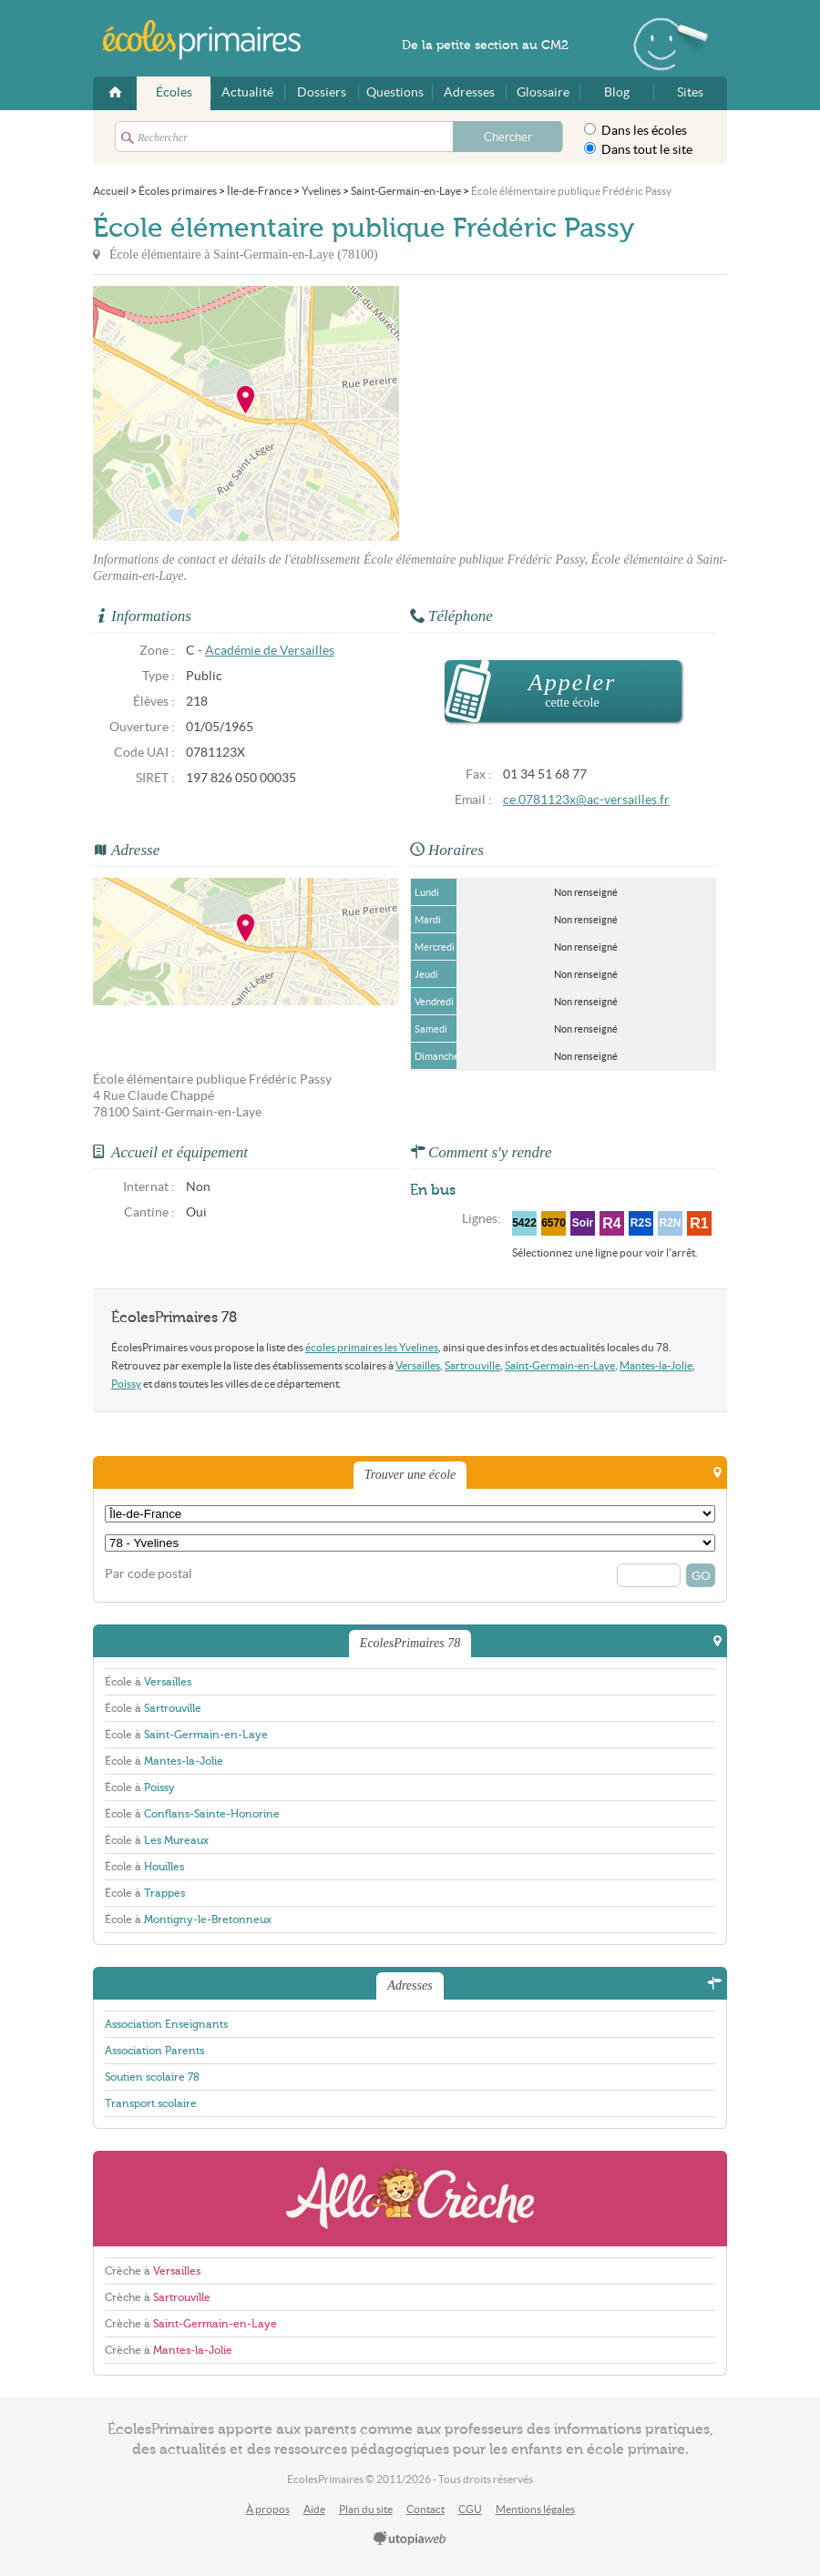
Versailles (417, 1365)
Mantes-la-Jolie (656, 1365)
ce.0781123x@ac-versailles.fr (586, 800)
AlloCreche (410, 2198)
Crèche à (152, 2271)
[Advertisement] (563, 413)
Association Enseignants (166, 2024)
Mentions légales (535, 2509)
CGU (470, 2509)
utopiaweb (410, 2539)
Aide (314, 2509)
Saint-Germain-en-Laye (560, 1365)
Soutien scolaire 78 (152, 2077)
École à (148, 1681)
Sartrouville (472, 1365)
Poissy (126, 1384)
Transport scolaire (151, 2103)
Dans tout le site (638, 149)
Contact (425, 2509)
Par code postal (148, 1574)
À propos (268, 2509)
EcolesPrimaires (211, 40)
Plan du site (366, 2509)
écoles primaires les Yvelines (371, 1347)
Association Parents (154, 2050)
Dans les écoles (635, 130)
